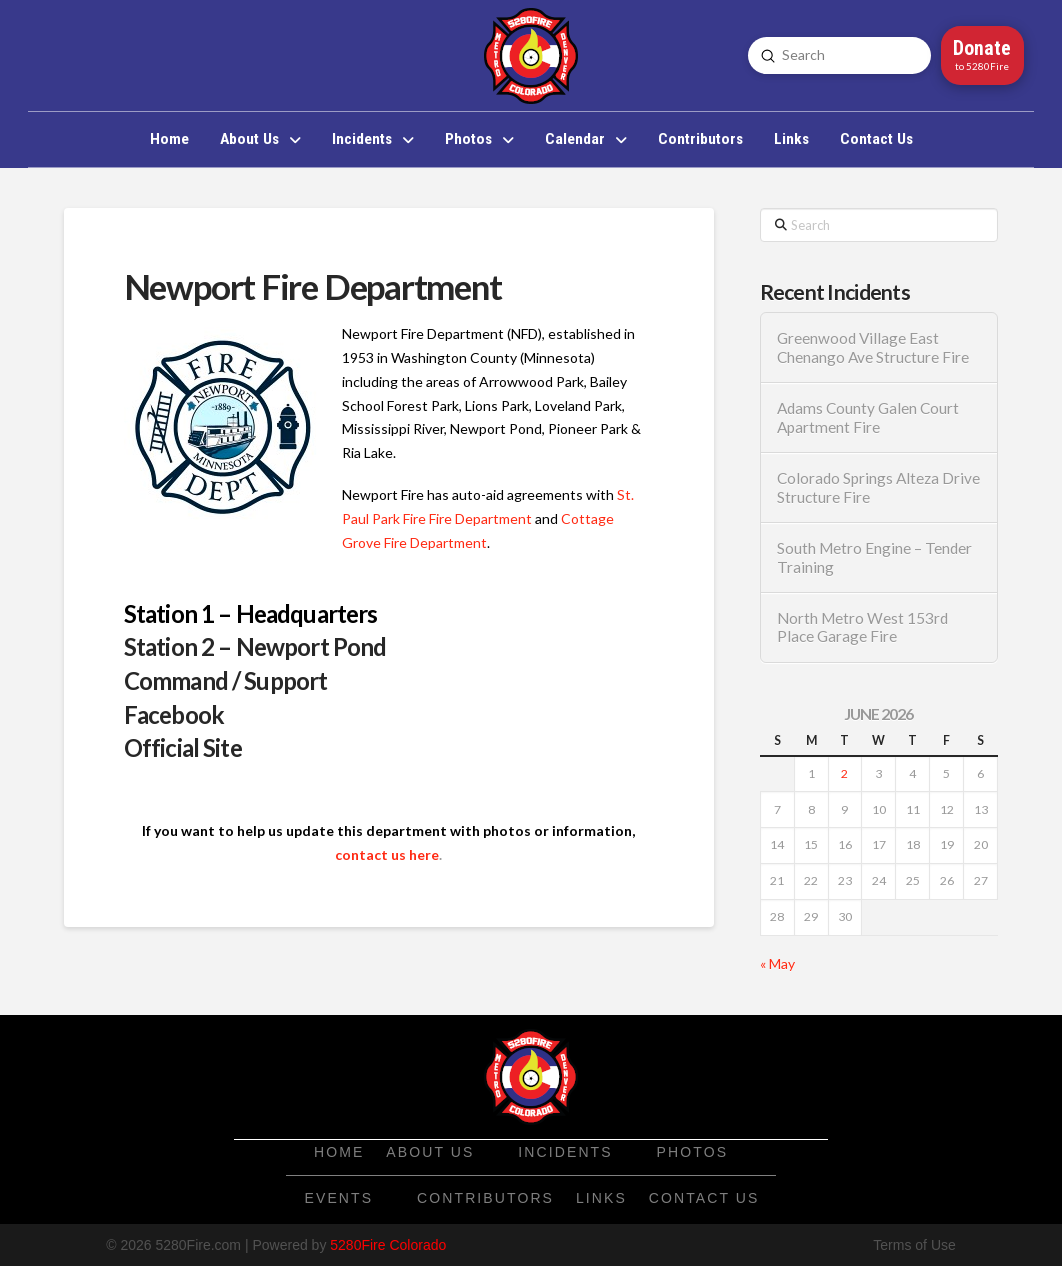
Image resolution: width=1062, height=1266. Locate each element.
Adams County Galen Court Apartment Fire (868, 417)
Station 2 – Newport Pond (255, 646)
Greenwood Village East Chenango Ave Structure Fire (873, 347)
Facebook (174, 714)
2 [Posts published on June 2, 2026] (844, 773)
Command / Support (226, 680)
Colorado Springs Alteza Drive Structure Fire (878, 487)
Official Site (183, 747)
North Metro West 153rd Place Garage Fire (862, 627)
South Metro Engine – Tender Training (874, 557)
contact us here (387, 854)
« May (777, 963)
